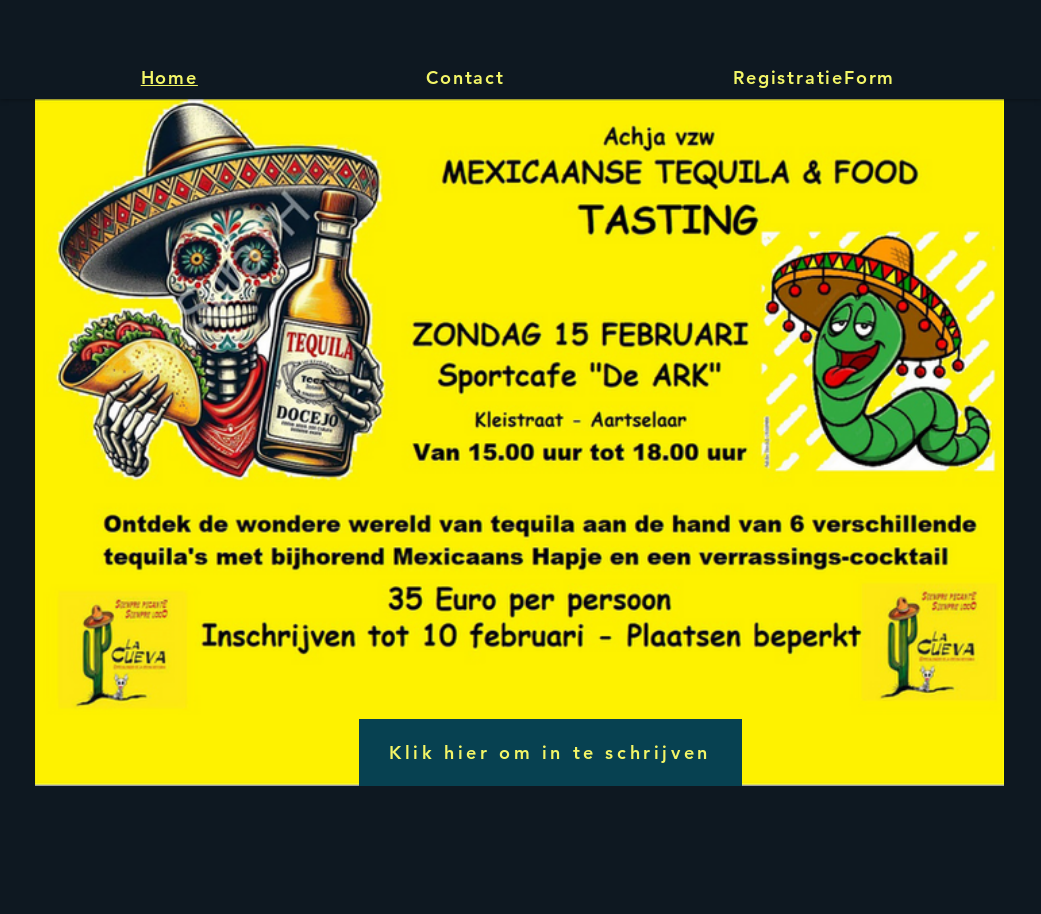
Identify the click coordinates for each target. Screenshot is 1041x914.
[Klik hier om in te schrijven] (550, 752)
